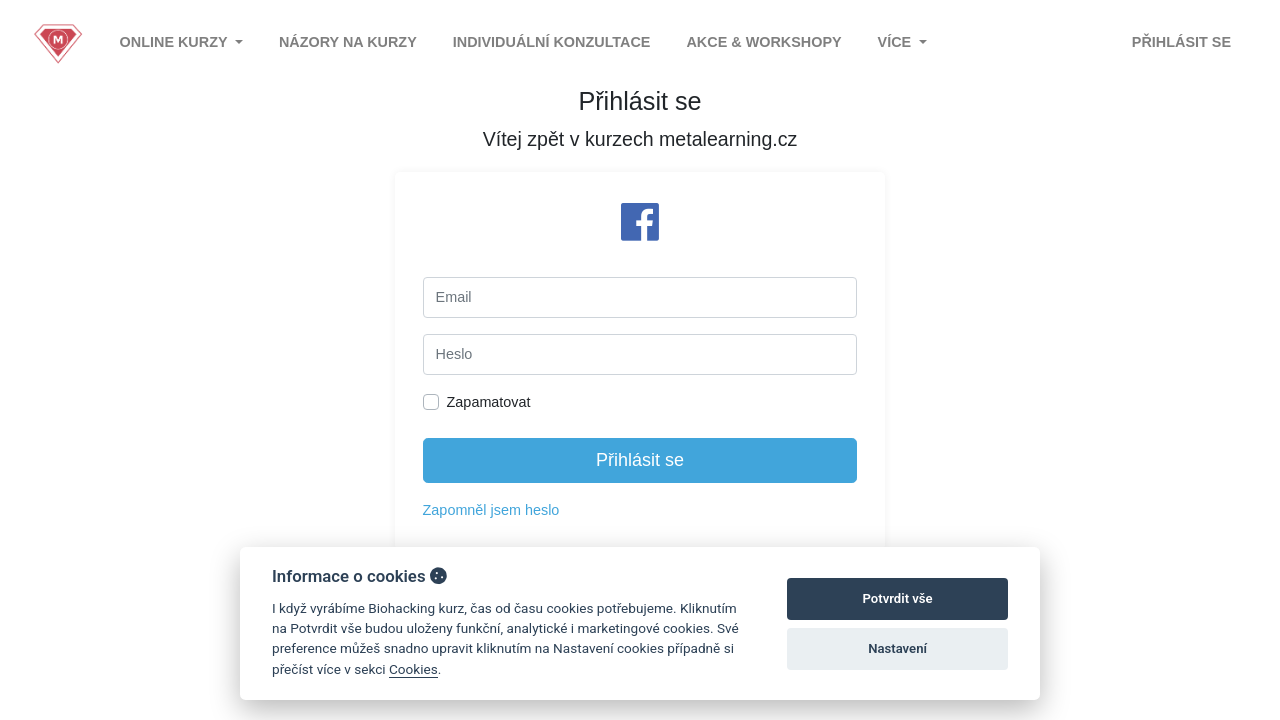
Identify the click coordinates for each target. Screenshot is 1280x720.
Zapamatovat (489, 402)
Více (897, 42)
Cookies (413, 669)
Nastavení (897, 648)
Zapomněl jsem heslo (491, 510)
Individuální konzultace (552, 42)
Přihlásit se (1181, 42)
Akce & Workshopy (763, 42)
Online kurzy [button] (176, 42)
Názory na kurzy (348, 42)
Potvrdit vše (898, 598)
